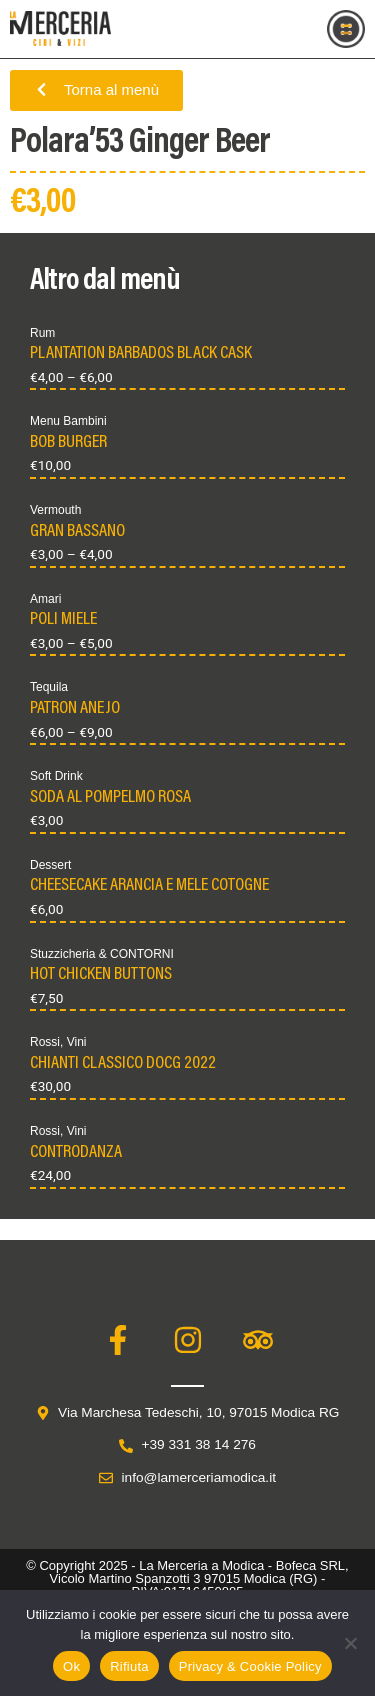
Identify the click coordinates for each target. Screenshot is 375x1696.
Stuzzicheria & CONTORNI (102, 954)
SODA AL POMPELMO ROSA (110, 798)
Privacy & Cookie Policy (250, 1666)
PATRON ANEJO (75, 709)
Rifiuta (129, 1666)
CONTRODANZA (76, 1153)
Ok (71, 1666)
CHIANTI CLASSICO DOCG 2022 (123, 1064)
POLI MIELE (63, 620)
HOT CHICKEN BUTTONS (101, 975)
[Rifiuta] (350, 1643)
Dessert (50, 865)
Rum (42, 333)
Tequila (49, 687)
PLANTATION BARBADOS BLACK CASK (141, 354)
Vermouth (55, 510)
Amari (45, 599)
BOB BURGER (68, 443)
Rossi (45, 1042)
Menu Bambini (68, 421)
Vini (77, 1042)
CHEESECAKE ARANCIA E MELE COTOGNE (149, 886)
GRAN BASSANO (77, 532)
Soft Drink (56, 776)
